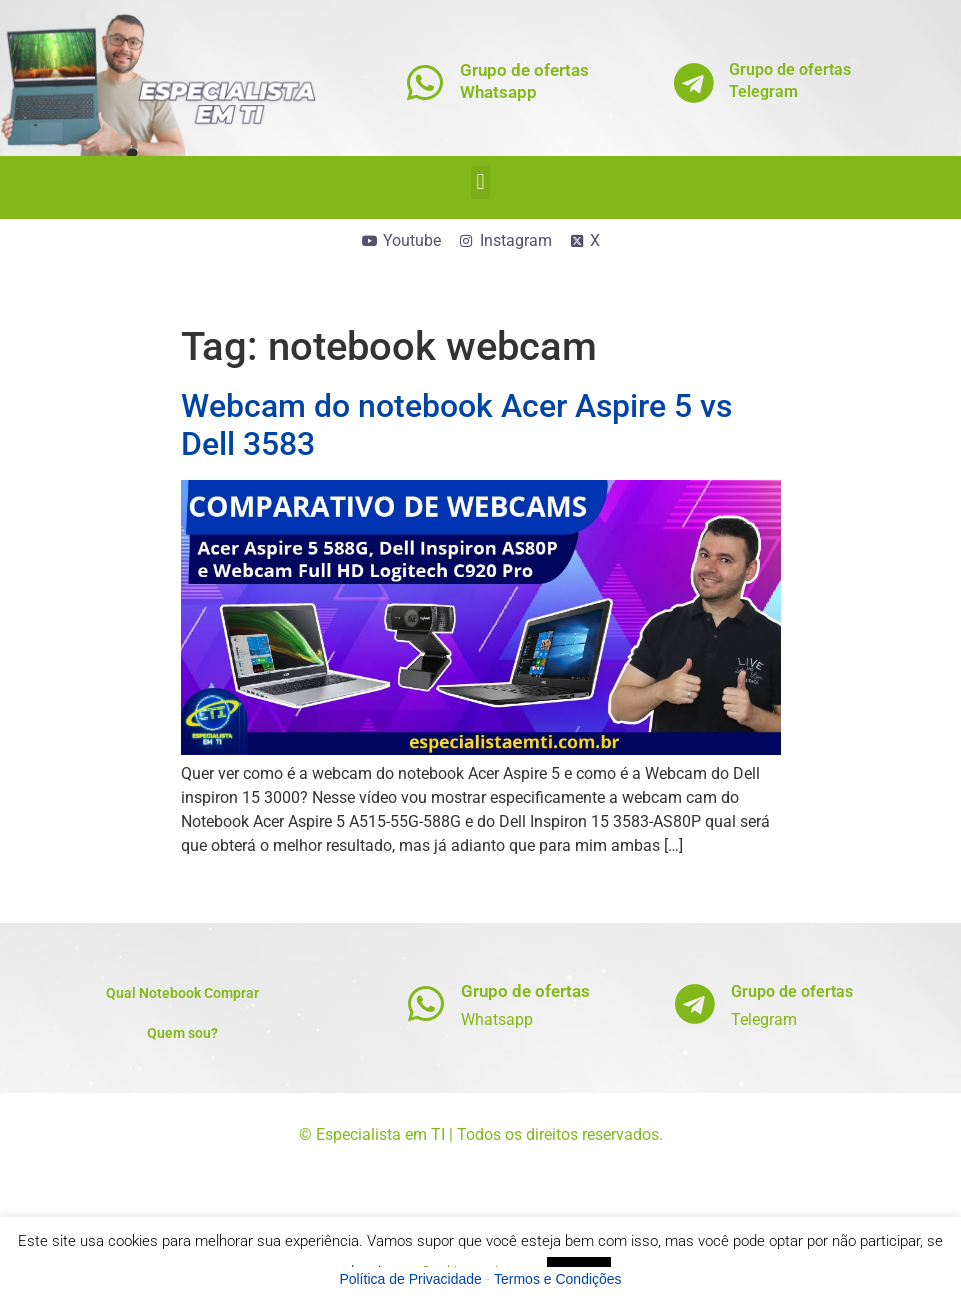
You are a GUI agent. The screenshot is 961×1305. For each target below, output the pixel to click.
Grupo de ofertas (525, 991)
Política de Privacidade (410, 1279)
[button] (480, 182)
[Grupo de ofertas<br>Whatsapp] (424, 82)
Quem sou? (182, 1033)
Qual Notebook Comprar (182, 993)
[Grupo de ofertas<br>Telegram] (693, 82)
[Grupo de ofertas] (425, 1003)
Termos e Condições (558, 1279)
